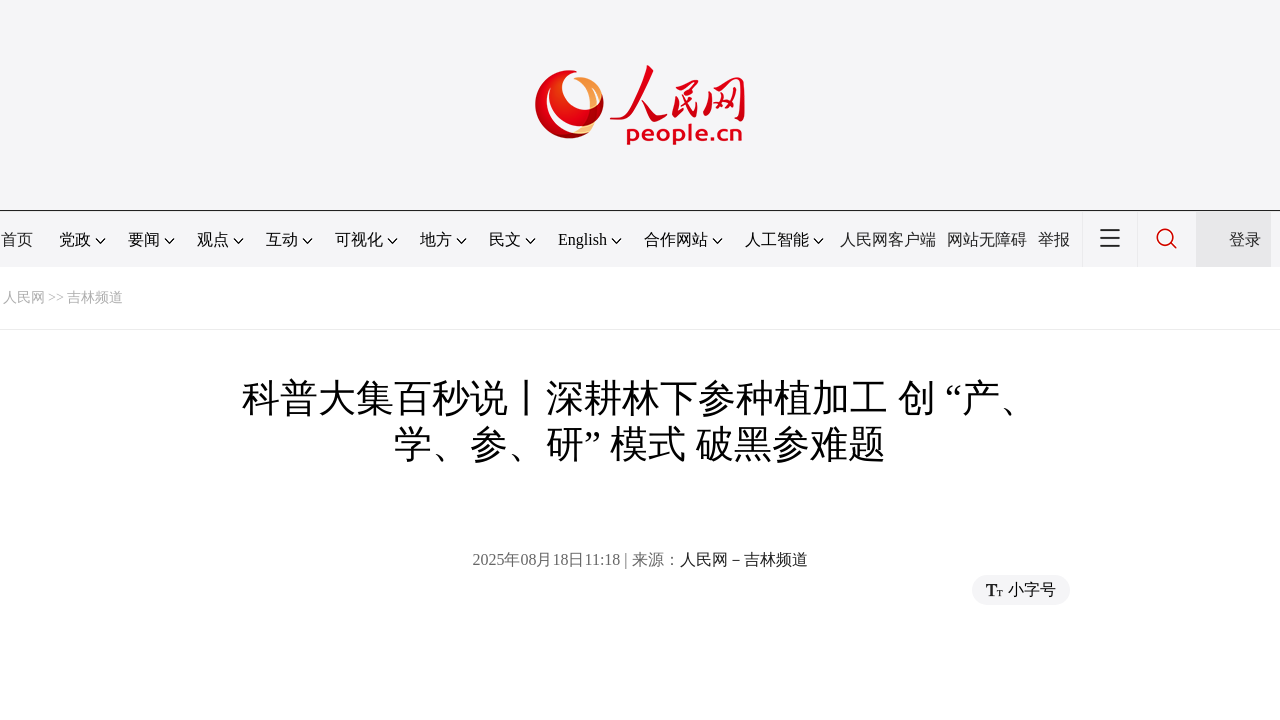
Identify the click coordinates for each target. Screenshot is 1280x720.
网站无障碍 (987, 239)
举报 (1054, 239)
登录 (1245, 239)
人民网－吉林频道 (744, 559)
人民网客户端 (888, 239)
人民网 (24, 297)
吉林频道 (95, 297)
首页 (17, 239)
